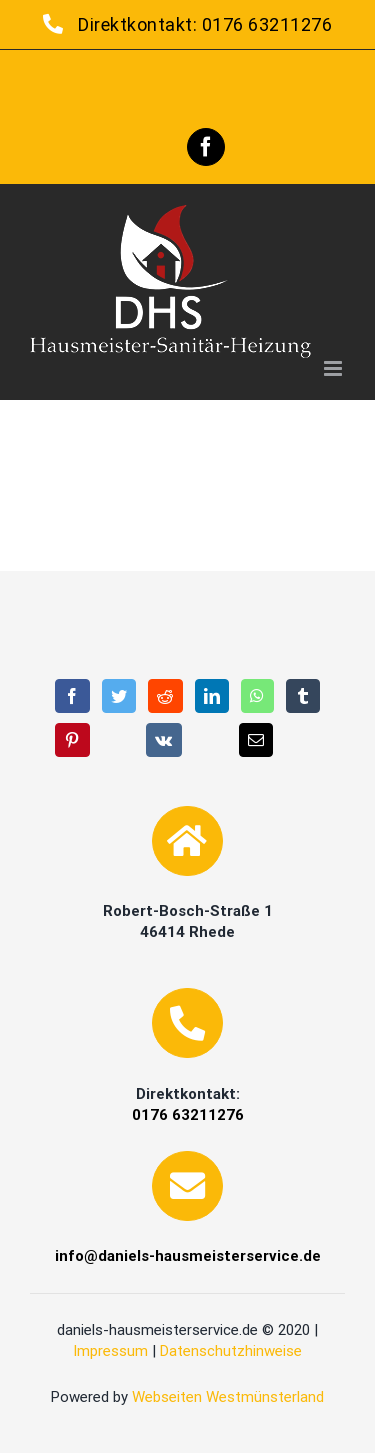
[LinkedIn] (212, 696)
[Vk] (164, 740)
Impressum (110, 1351)
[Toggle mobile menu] (335, 368)
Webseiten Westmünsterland (228, 1397)
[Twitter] (119, 696)
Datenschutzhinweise (231, 1351)
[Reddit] (165, 696)
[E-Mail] (256, 740)
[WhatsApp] (257, 696)
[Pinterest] (72, 740)
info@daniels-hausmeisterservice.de (188, 1256)
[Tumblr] (303, 696)
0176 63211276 (267, 24)
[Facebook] (72, 696)
